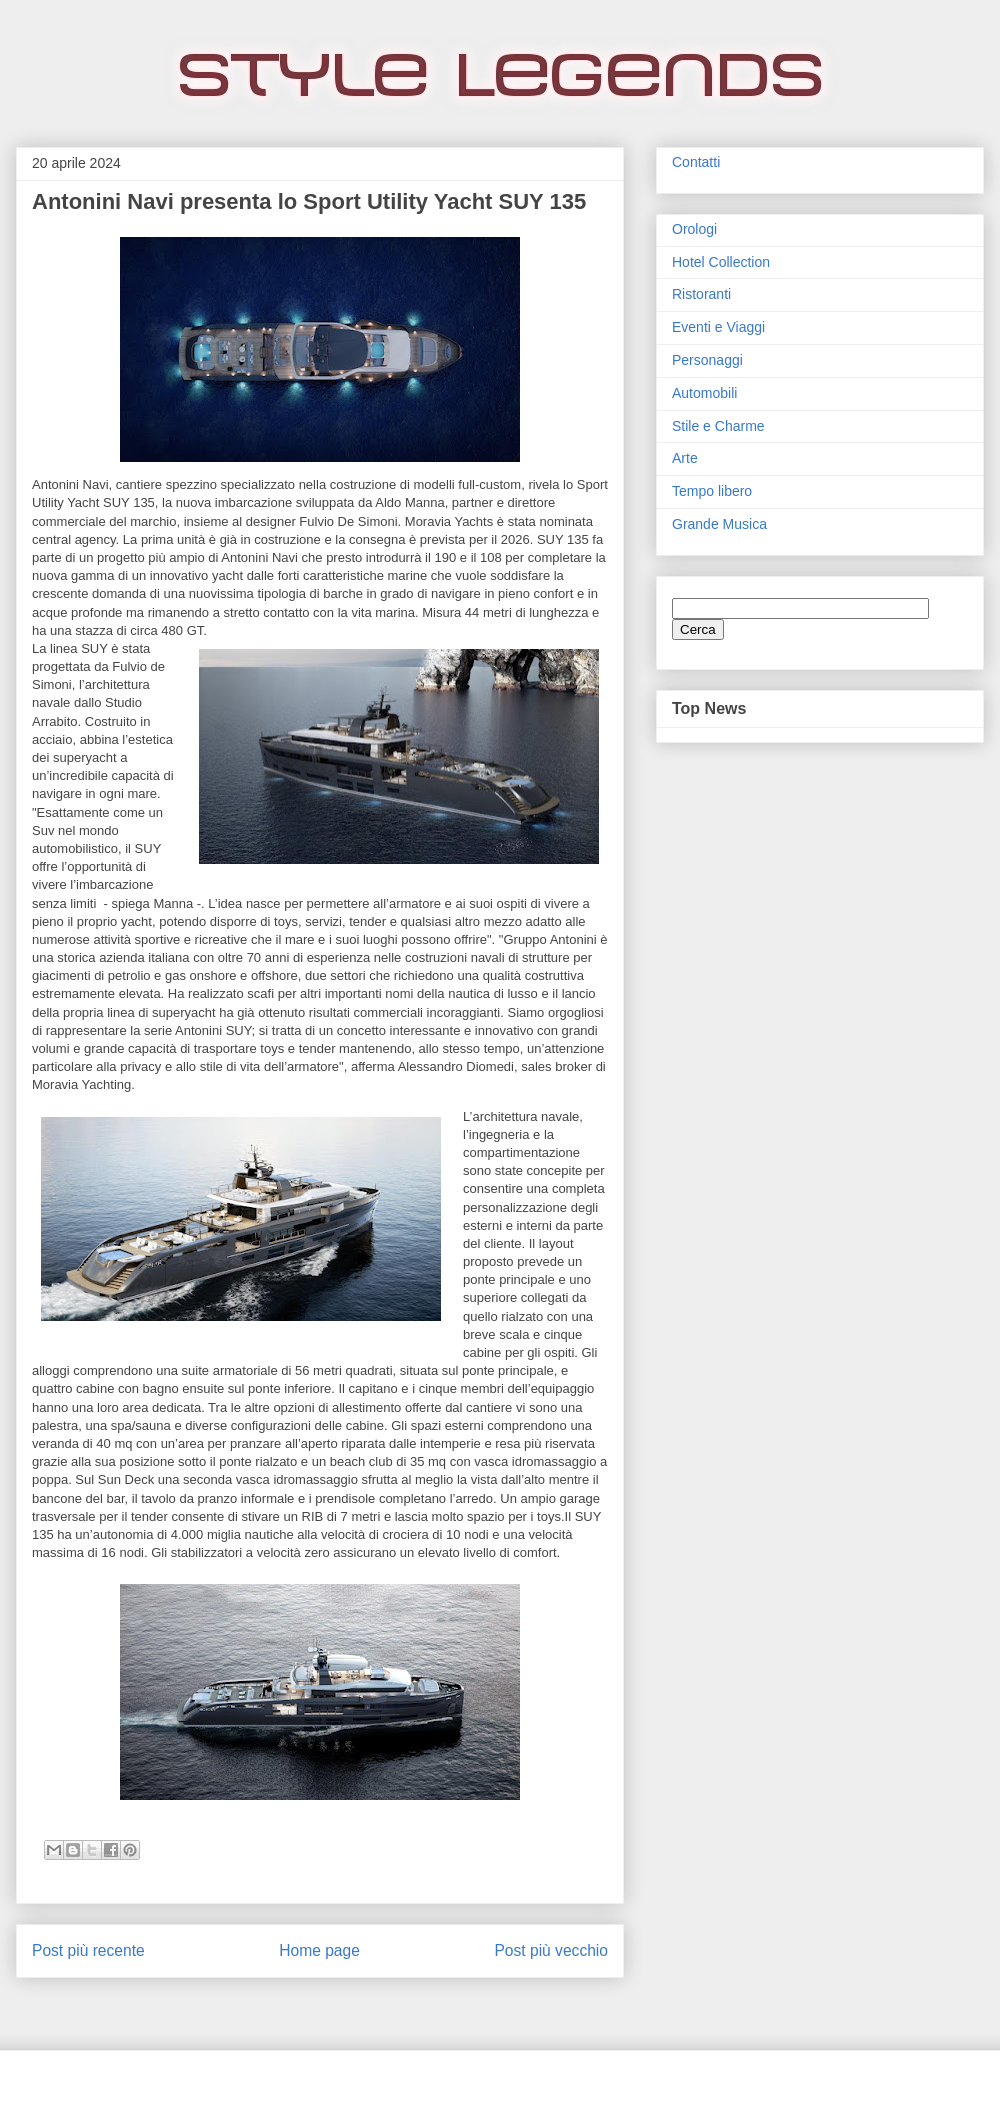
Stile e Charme (718, 426)
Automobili (704, 393)
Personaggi (707, 360)
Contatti (696, 162)
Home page (319, 1950)
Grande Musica (719, 524)
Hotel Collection (721, 262)
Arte (685, 458)
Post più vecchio (551, 1950)
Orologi (694, 229)
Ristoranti (701, 294)
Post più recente (88, 1950)
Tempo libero (712, 491)
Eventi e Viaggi (718, 327)
